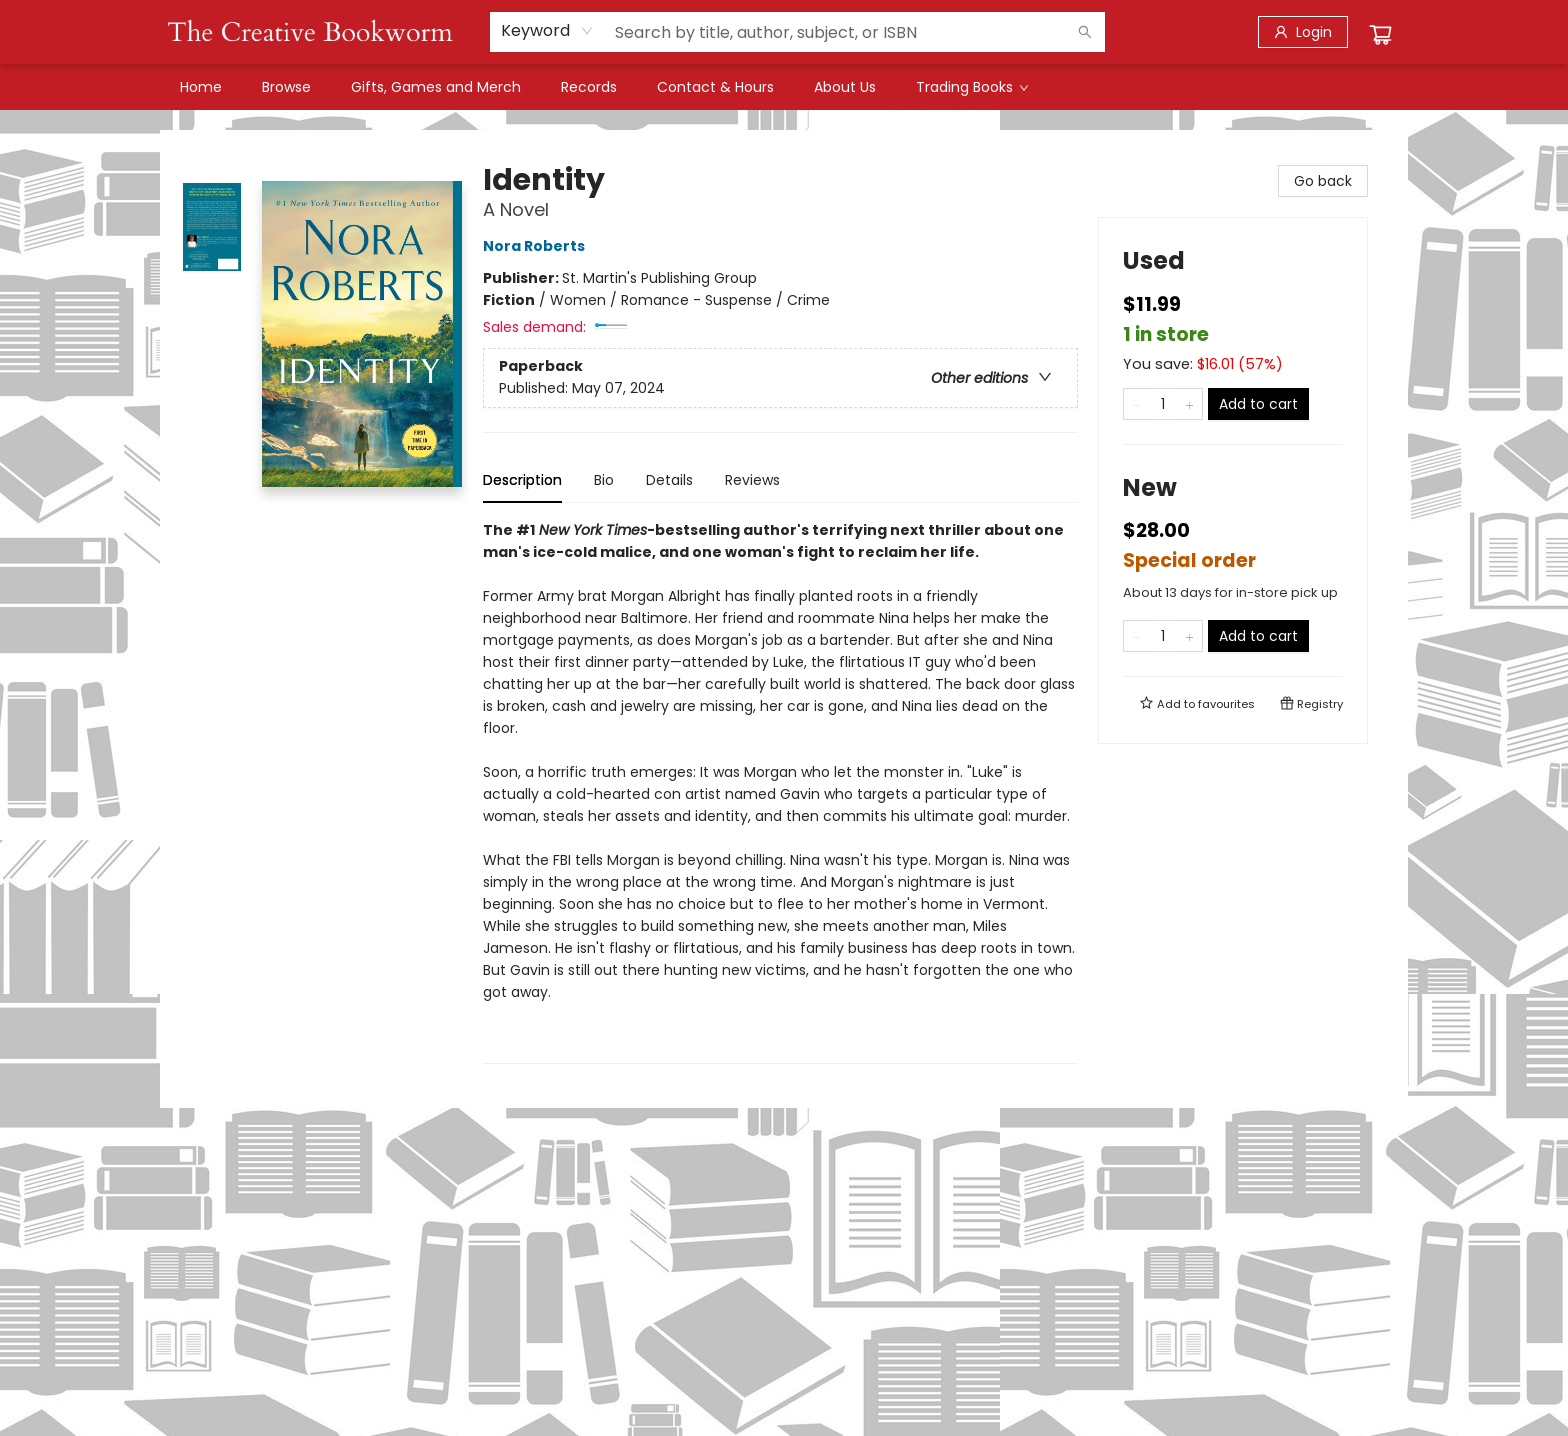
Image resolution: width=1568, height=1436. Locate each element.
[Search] (1085, 32)
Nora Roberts (537, 246)
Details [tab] (669, 480)
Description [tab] (522, 480)
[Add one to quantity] (1189, 404)
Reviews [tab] (752, 480)
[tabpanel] (780, 791)
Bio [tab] (604, 480)
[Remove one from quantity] (1136, 404)
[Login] (1303, 32)
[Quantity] (1163, 404)
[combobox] (547, 31)
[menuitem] (201, 87)
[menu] (784, 87)
